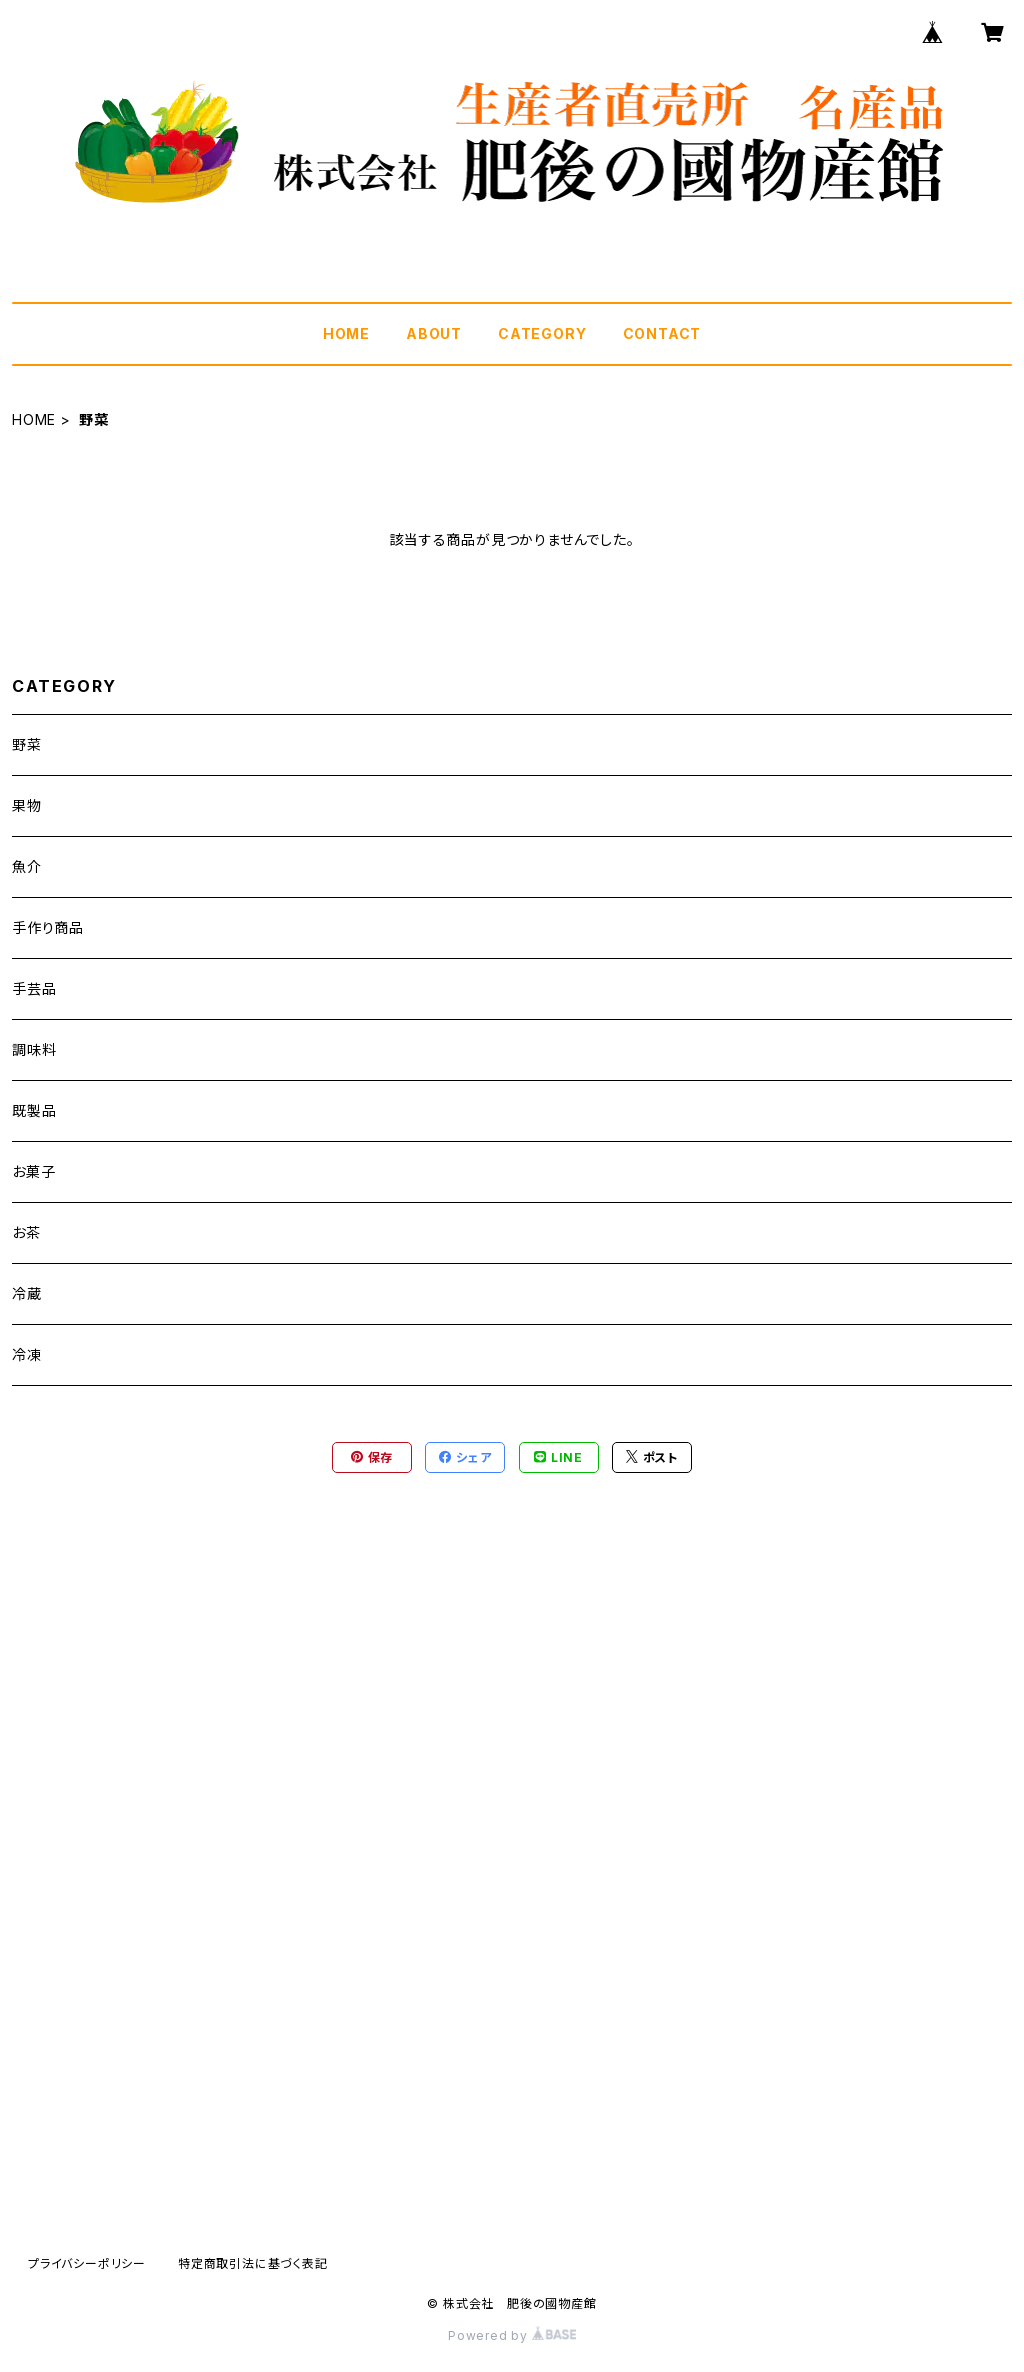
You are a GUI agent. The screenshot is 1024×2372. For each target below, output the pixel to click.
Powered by (512, 2335)
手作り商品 (48, 927)
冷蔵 (27, 1293)
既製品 (34, 1110)
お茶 (26, 1232)
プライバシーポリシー (87, 2263)
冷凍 (27, 1354)
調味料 (34, 1049)
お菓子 (33, 1171)
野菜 (27, 744)
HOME (346, 333)
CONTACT (662, 333)
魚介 (27, 866)
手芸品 (34, 988)
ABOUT (434, 333)
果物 (27, 805)
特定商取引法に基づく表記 (253, 2263)
